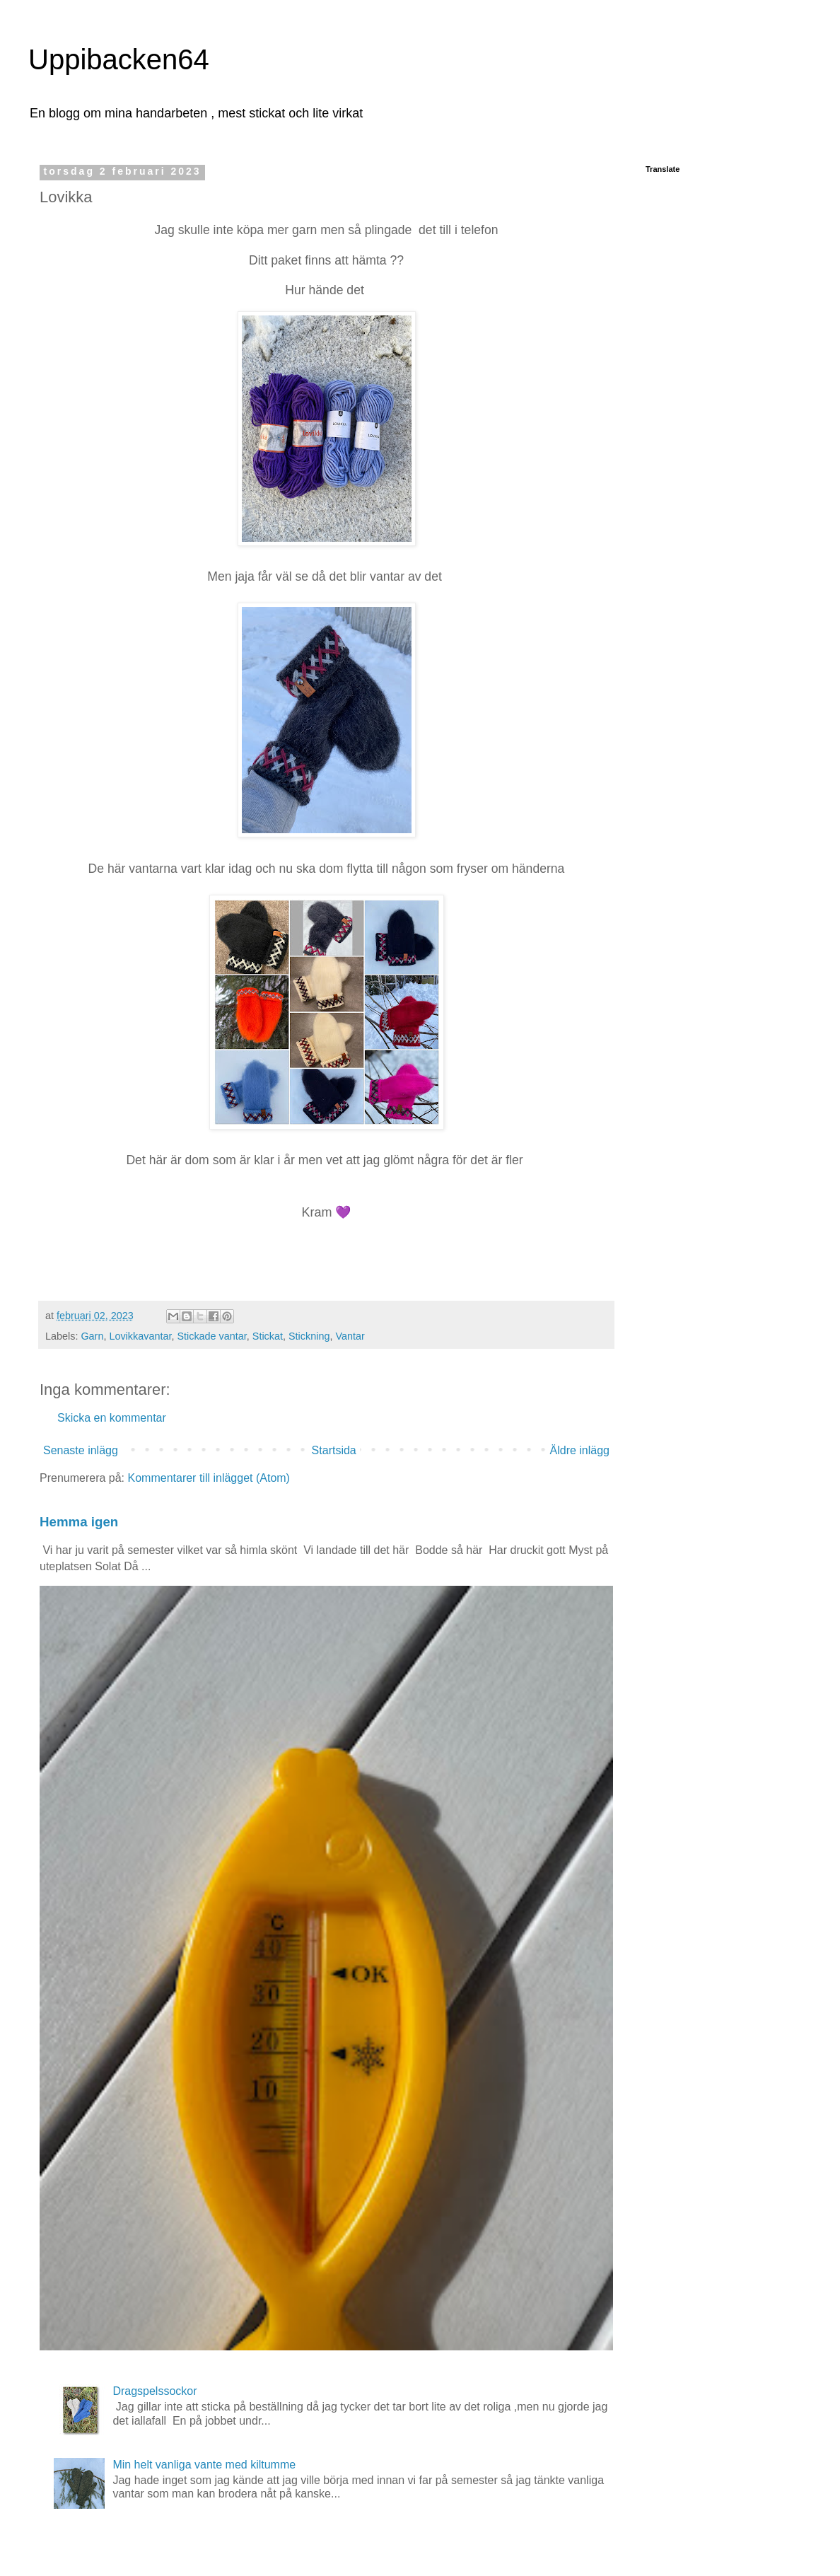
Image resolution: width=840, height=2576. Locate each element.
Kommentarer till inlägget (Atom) (209, 1478)
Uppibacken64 (118, 59)
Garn (92, 1336)
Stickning (308, 1336)
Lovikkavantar (140, 1336)
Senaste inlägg (80, 1450)
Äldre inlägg (580, 1450)
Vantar (349, 1336)
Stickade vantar (211, 1336)
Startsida (334, 1450)
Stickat (267, 1336)
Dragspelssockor (154, 2391)
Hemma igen (79, 1521)
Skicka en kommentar (111, 1418)
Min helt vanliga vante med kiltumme (204, 2465)
